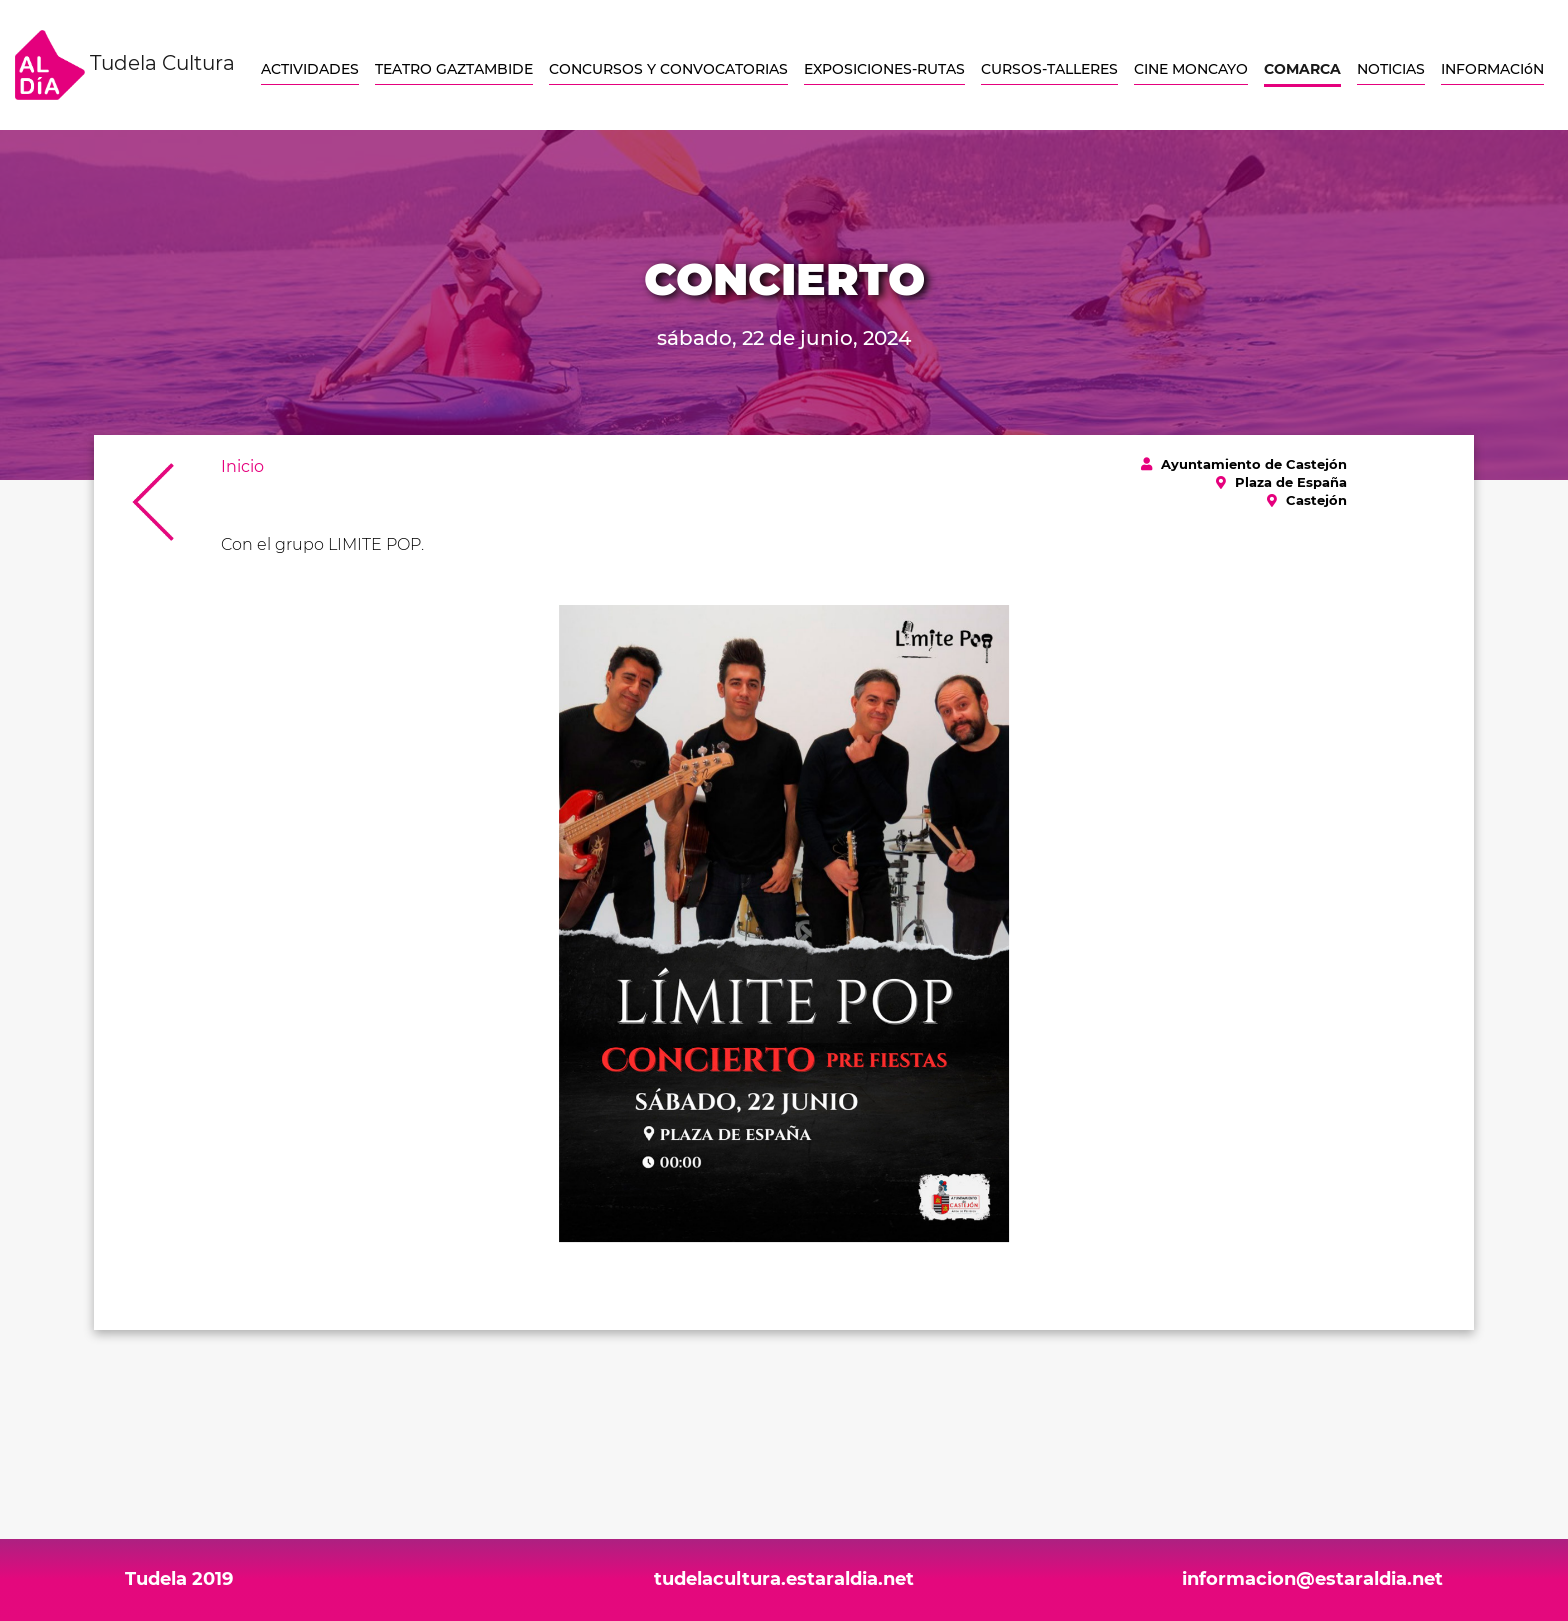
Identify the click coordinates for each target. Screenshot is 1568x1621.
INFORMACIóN (1492, 69)
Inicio (242, 466)
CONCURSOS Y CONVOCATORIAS (668, 69)
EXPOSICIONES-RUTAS (884, 69)
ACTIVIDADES (310, 69)
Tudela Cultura (125, 65)
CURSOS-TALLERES (1049, 69)
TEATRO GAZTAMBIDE (454, 69)
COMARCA (1302, 69)
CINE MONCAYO (1191, 69)
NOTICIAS (1391, 69)
